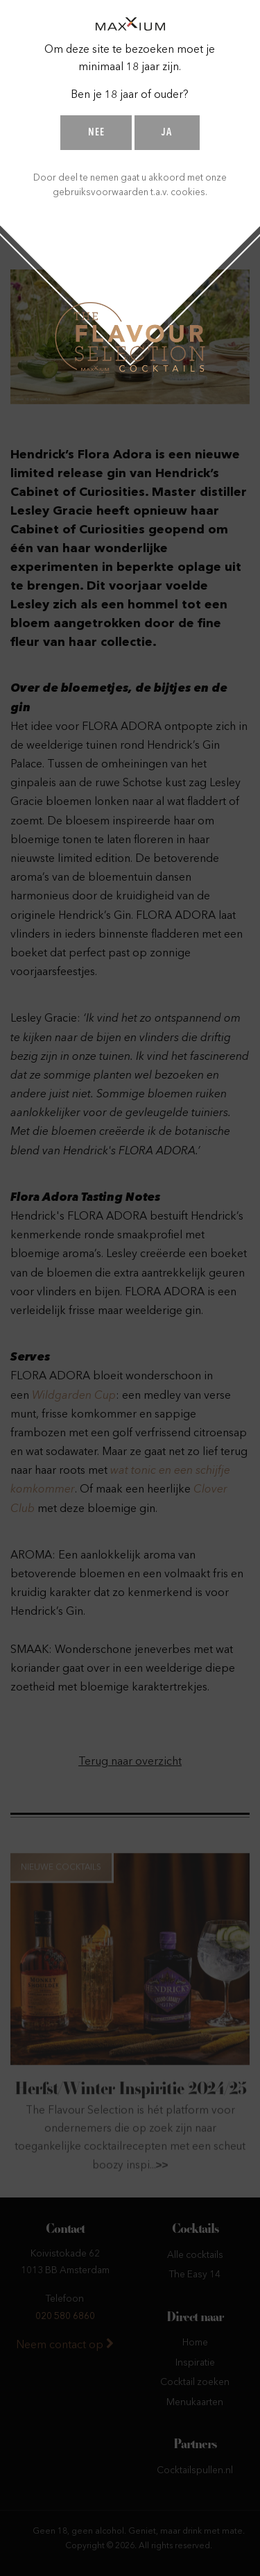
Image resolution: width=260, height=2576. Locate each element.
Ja (167, 133)
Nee (96, 133)
